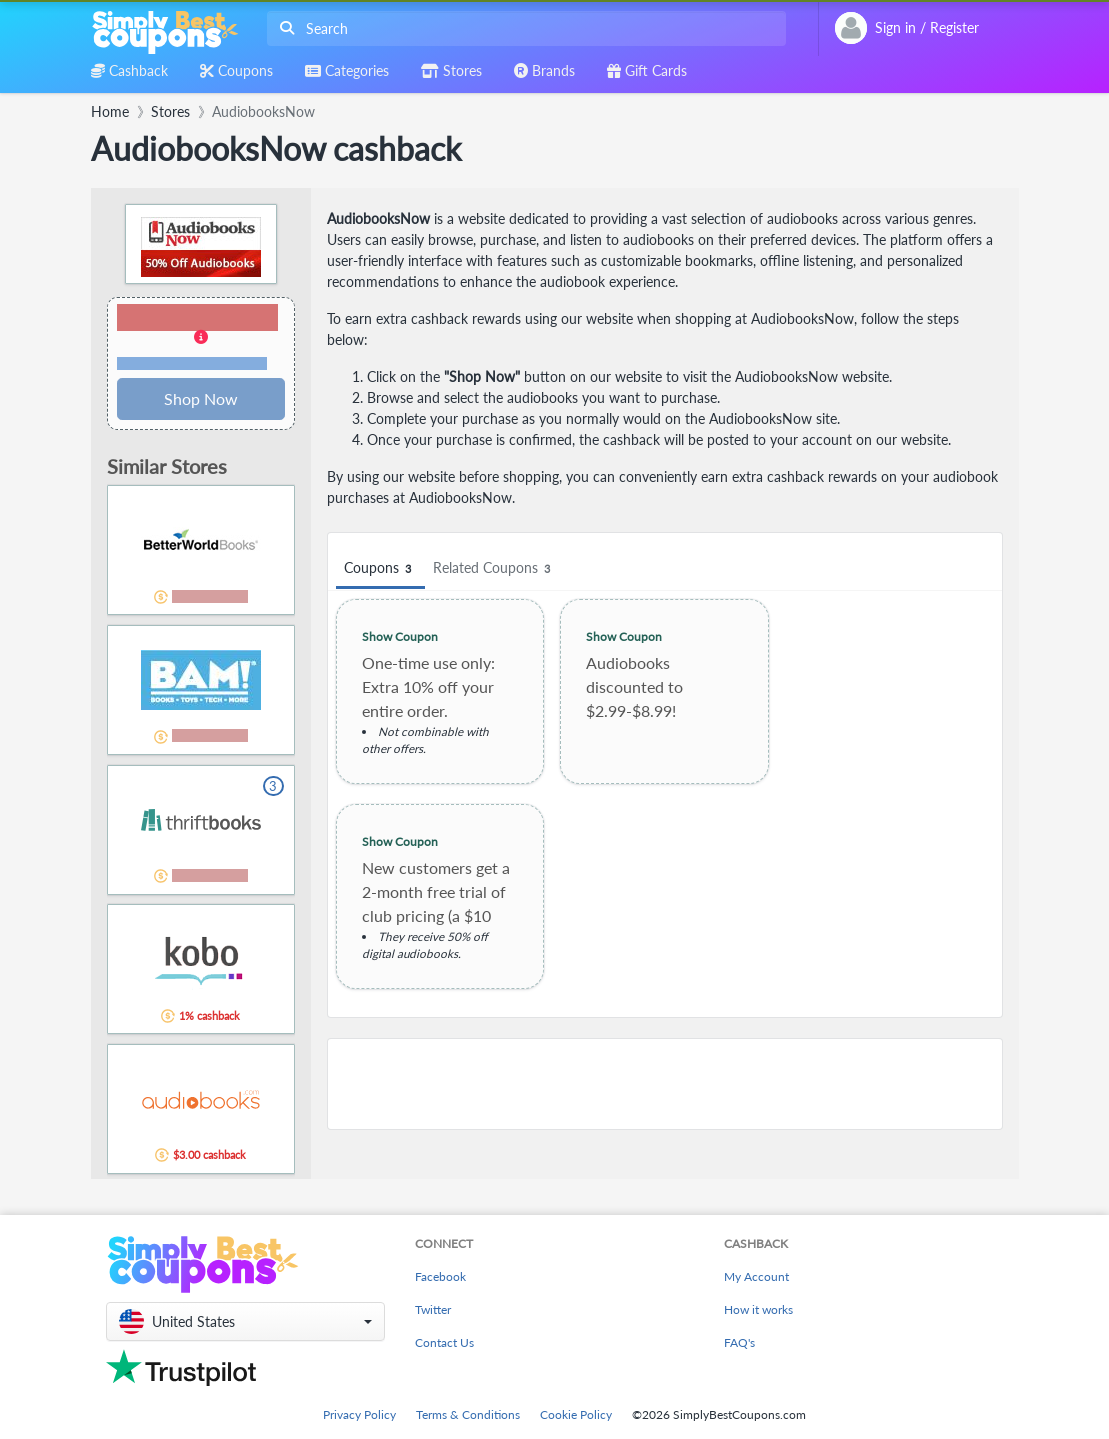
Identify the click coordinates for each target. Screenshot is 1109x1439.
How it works (758, 1309)
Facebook (440, 1276)
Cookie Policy (576, 1414)
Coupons (380, 568)
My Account (756, 1276)
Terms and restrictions (192, 363)
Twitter (433, 1309)
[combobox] (522, 28)
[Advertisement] (665, 1084)
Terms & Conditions (468, 1414)
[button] (201, 338)
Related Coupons (494, 568)
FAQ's (739, 1342)
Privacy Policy (359, 1414)
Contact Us (444, 1342)
